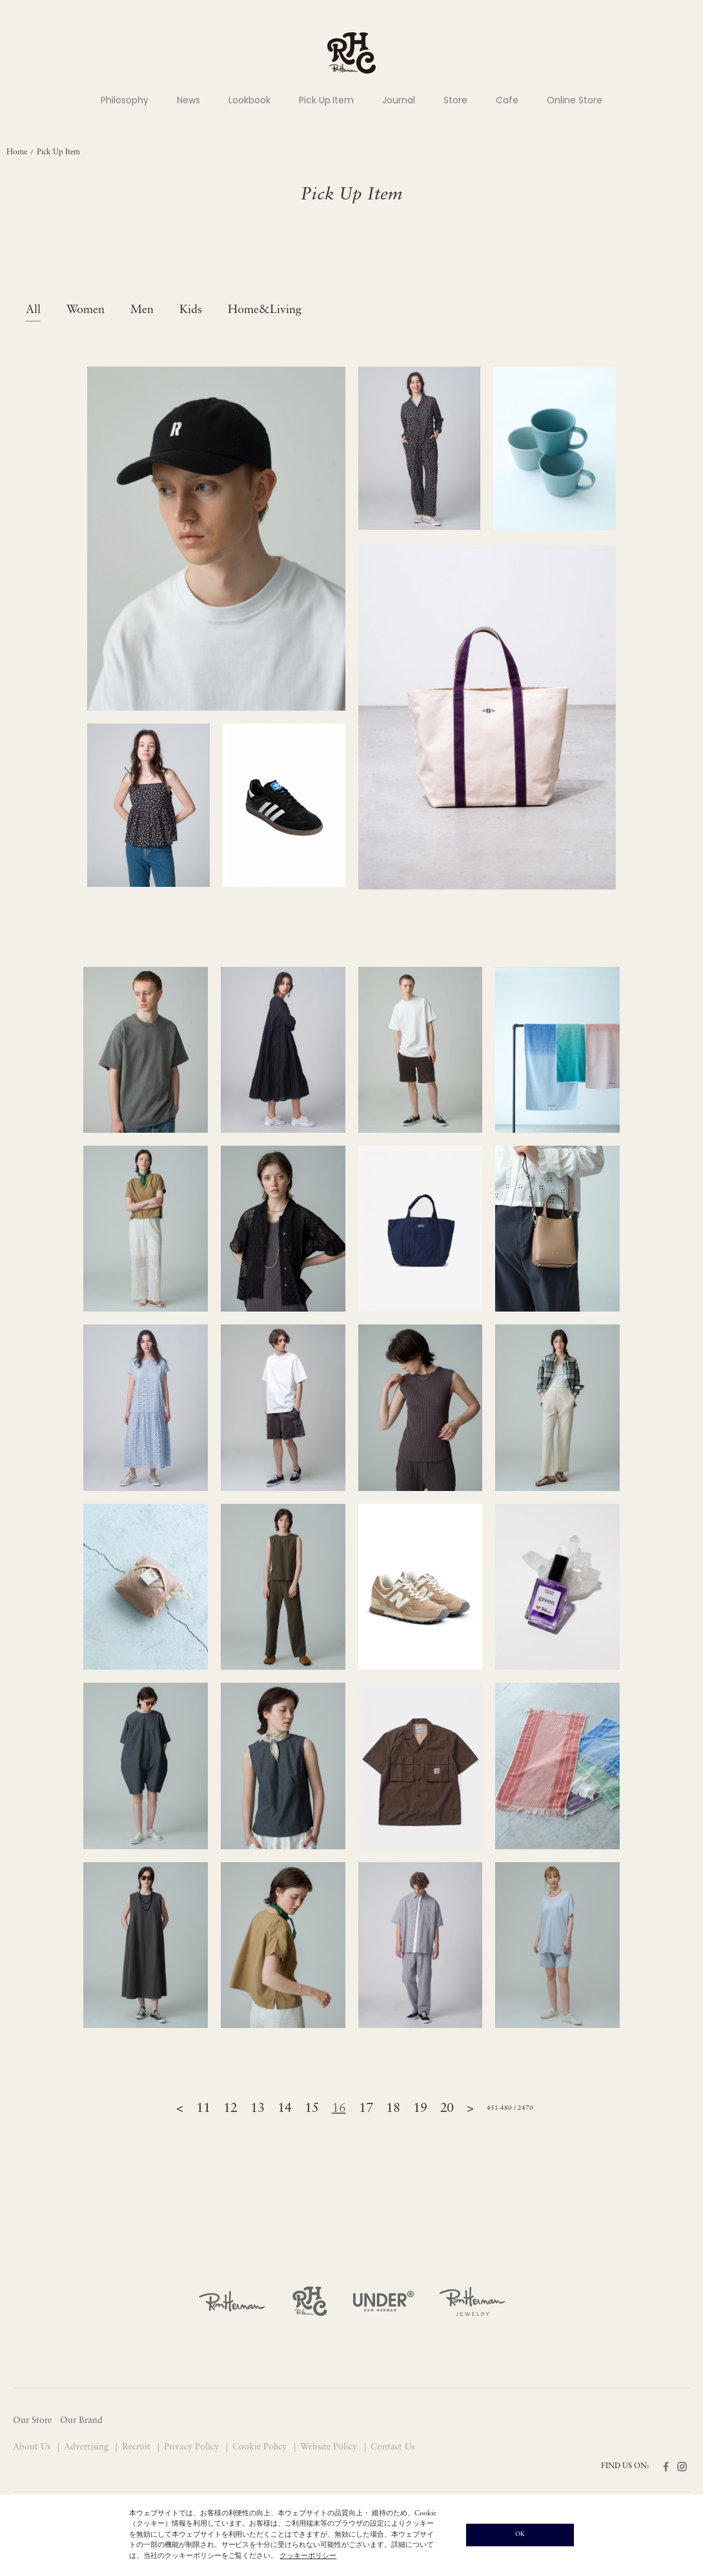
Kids (190, 310)
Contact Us (392, 2447)
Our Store (32, 2421)
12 (230, 2108)
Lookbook (249, 100)
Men (142, 310)
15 (312, 2108)
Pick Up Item (326, 100)
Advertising (87, 2447)
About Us (33, 2447)
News (188, 100)
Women (85, 310)
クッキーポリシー (308, 2556)
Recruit (137, 2447)
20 (447, 2108)
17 (366, 2108)
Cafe (507, 100)
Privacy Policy (192, 2447)
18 (393, 2108)
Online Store (574, 100)
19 (420, 2108)
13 (257, 2108)
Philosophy (124, 100)
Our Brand (81, 2421)
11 (203, 2108)
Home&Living (264, 310)
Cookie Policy (261, 2447)
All (33, 310)
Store (455, 100)
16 (339, 2108)
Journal (398, 100)
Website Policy (330, 2447)
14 (285, 2108)
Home (16, 152)
